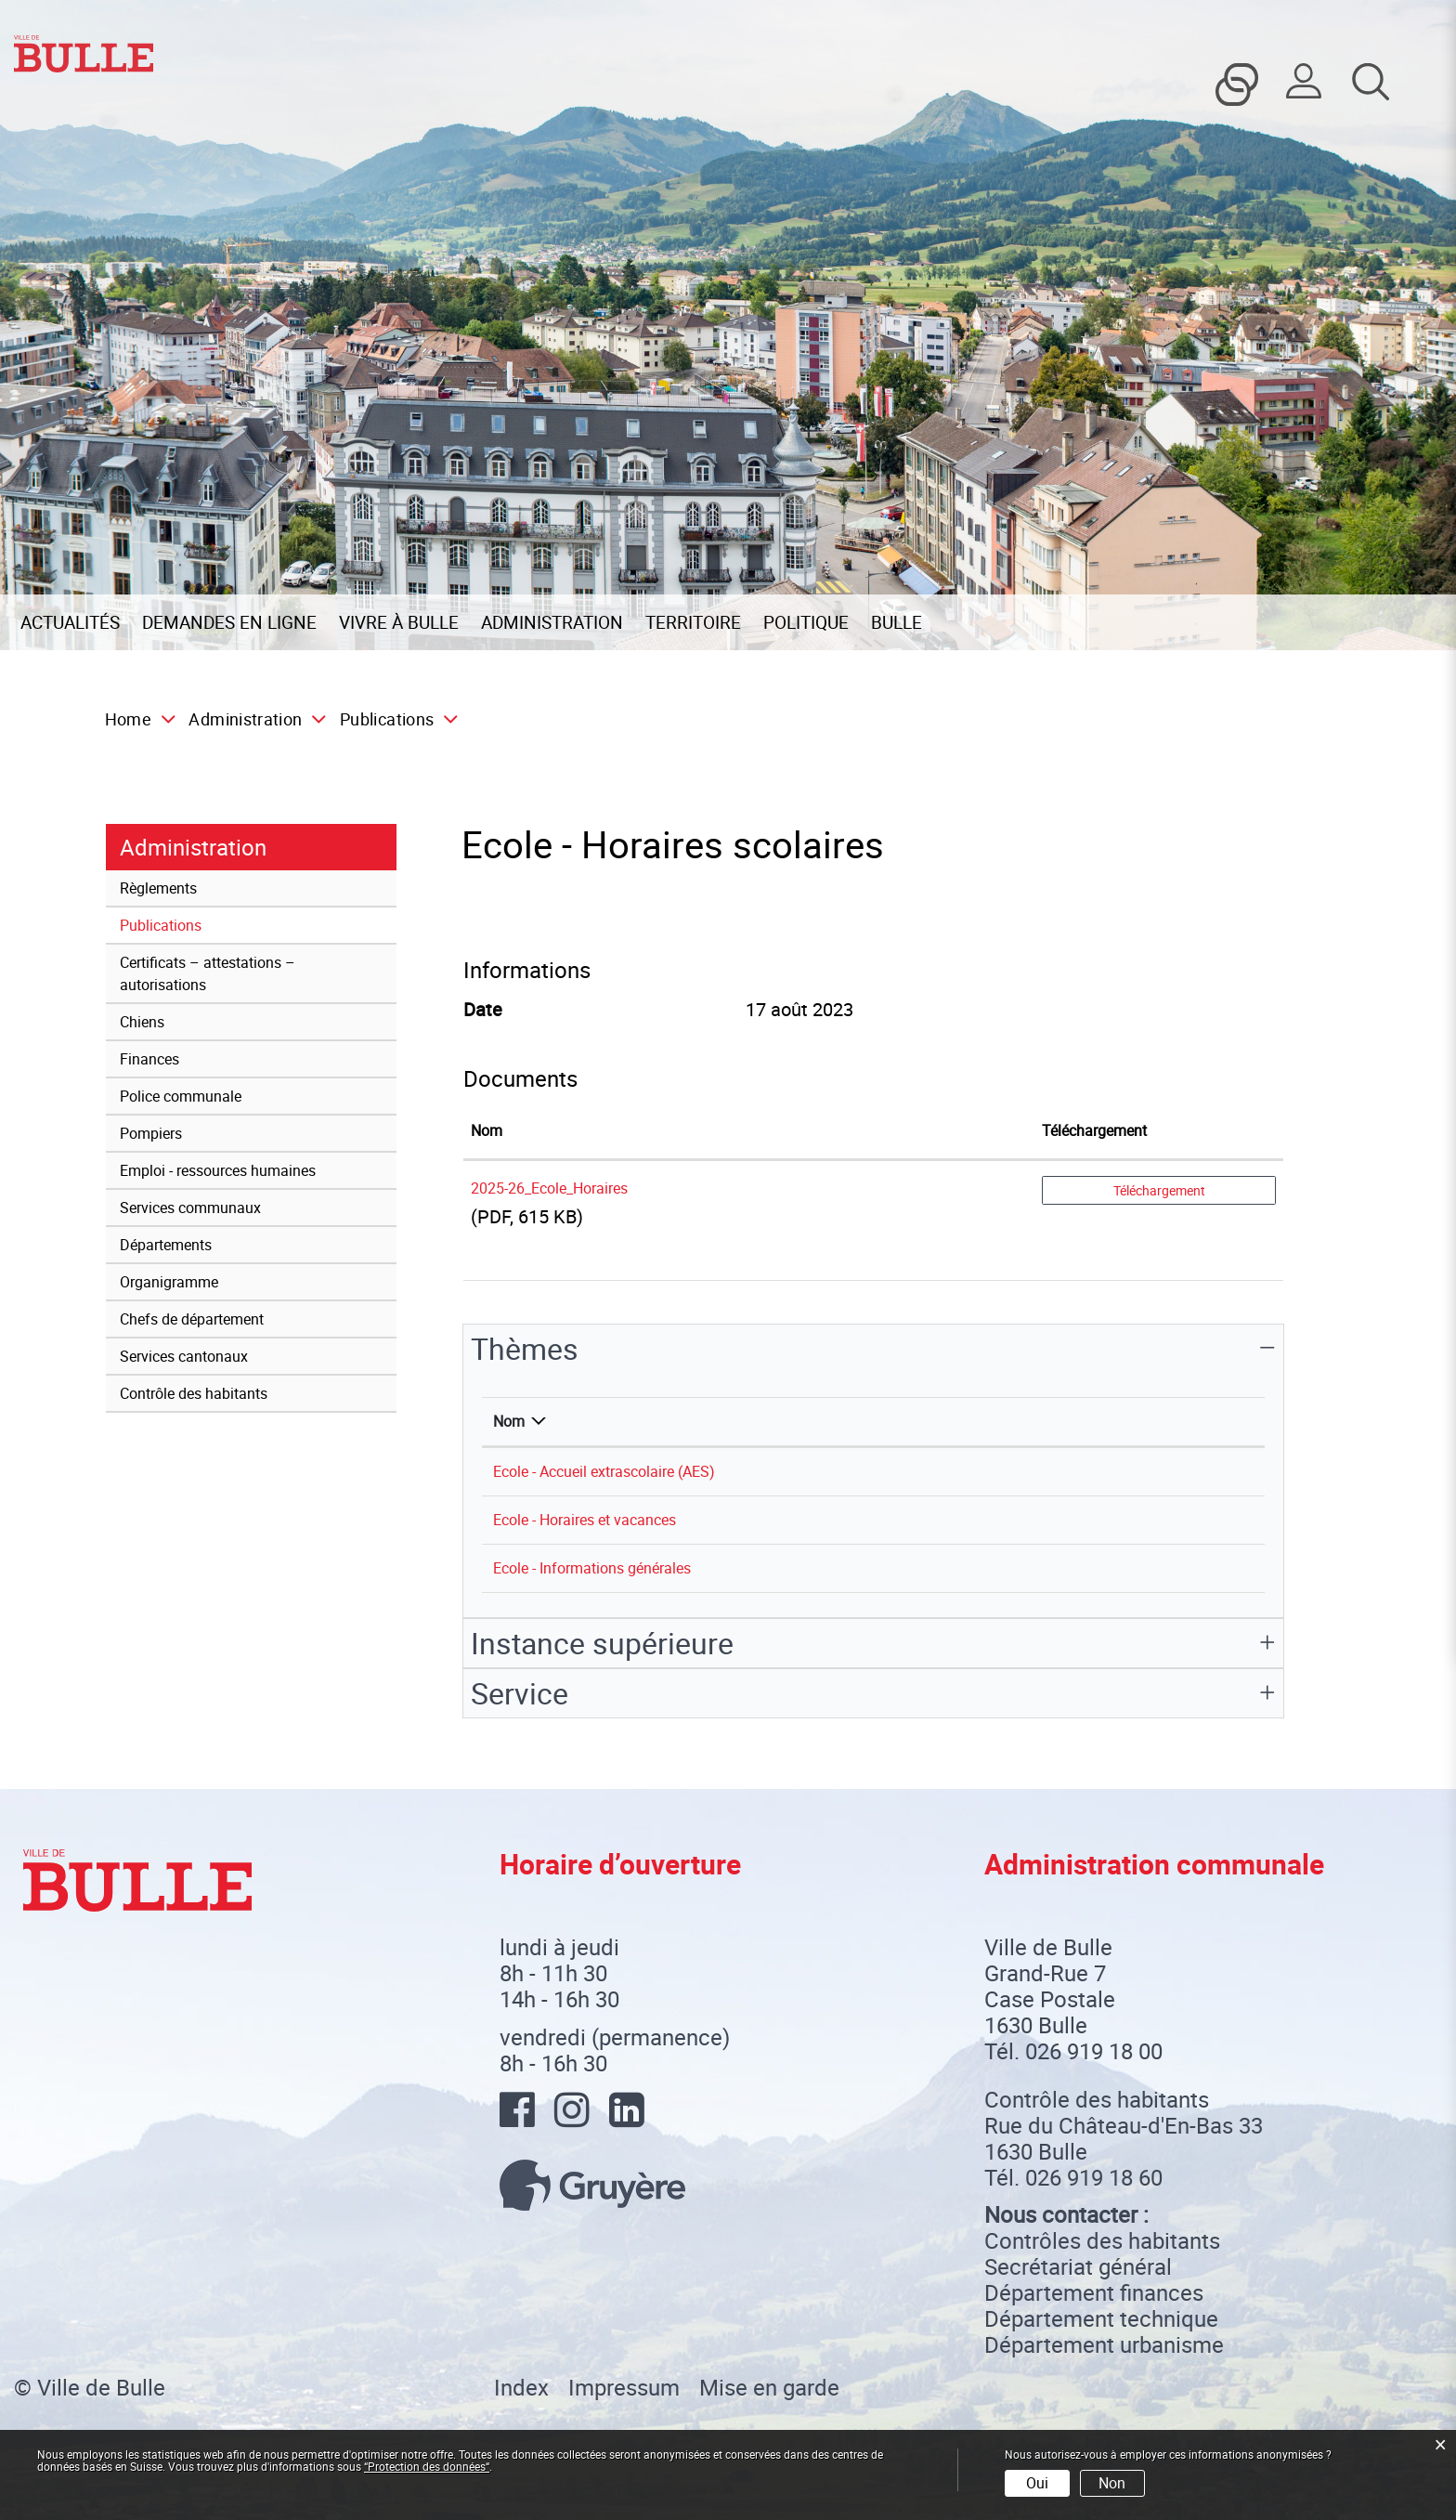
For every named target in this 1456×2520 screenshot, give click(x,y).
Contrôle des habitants (193, 1393)
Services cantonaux (184, 1356)
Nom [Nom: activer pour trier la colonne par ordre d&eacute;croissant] (509, 1421)
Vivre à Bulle (399, 622)
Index (521, 2387)
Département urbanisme (1104, 2344)
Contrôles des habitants (1102, 2240)
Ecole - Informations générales (592, 1568)
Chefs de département (192, 1319)
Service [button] (519, 1693)
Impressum (624, 2387)
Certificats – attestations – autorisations (207, 973)
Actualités (70, 622)
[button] (252, 719)
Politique (806, 622)
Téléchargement (1159, 1190)
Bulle (896, 622)
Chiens (142, 1022)
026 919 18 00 (1094, 2051)
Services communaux (190, 1207)
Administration (552, 622)
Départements (166, 1244)
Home (128, 719)
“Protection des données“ (426, 2466)
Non (1111, 2483)
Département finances (1093, 2292)
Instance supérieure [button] (602, 1643)
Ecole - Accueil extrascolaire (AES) (604, 1471)
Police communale (180, 1096)
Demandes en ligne (229, 622)
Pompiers (151, 1133)
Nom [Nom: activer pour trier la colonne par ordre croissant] (486, 1130)
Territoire (693, 622)
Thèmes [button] (524, 1348)
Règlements (158, 888)
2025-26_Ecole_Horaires (549, 1188)
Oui (1037, 2483)
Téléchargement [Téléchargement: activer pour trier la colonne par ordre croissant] (1094, 1130)
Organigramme (169, 1282)
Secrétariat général (1078, 2266)
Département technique (1101, 2318)
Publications (202, 924)
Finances (149, 1059)
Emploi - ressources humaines (218, 1170)
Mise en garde (769, 2387)
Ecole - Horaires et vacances (584, 1519)
